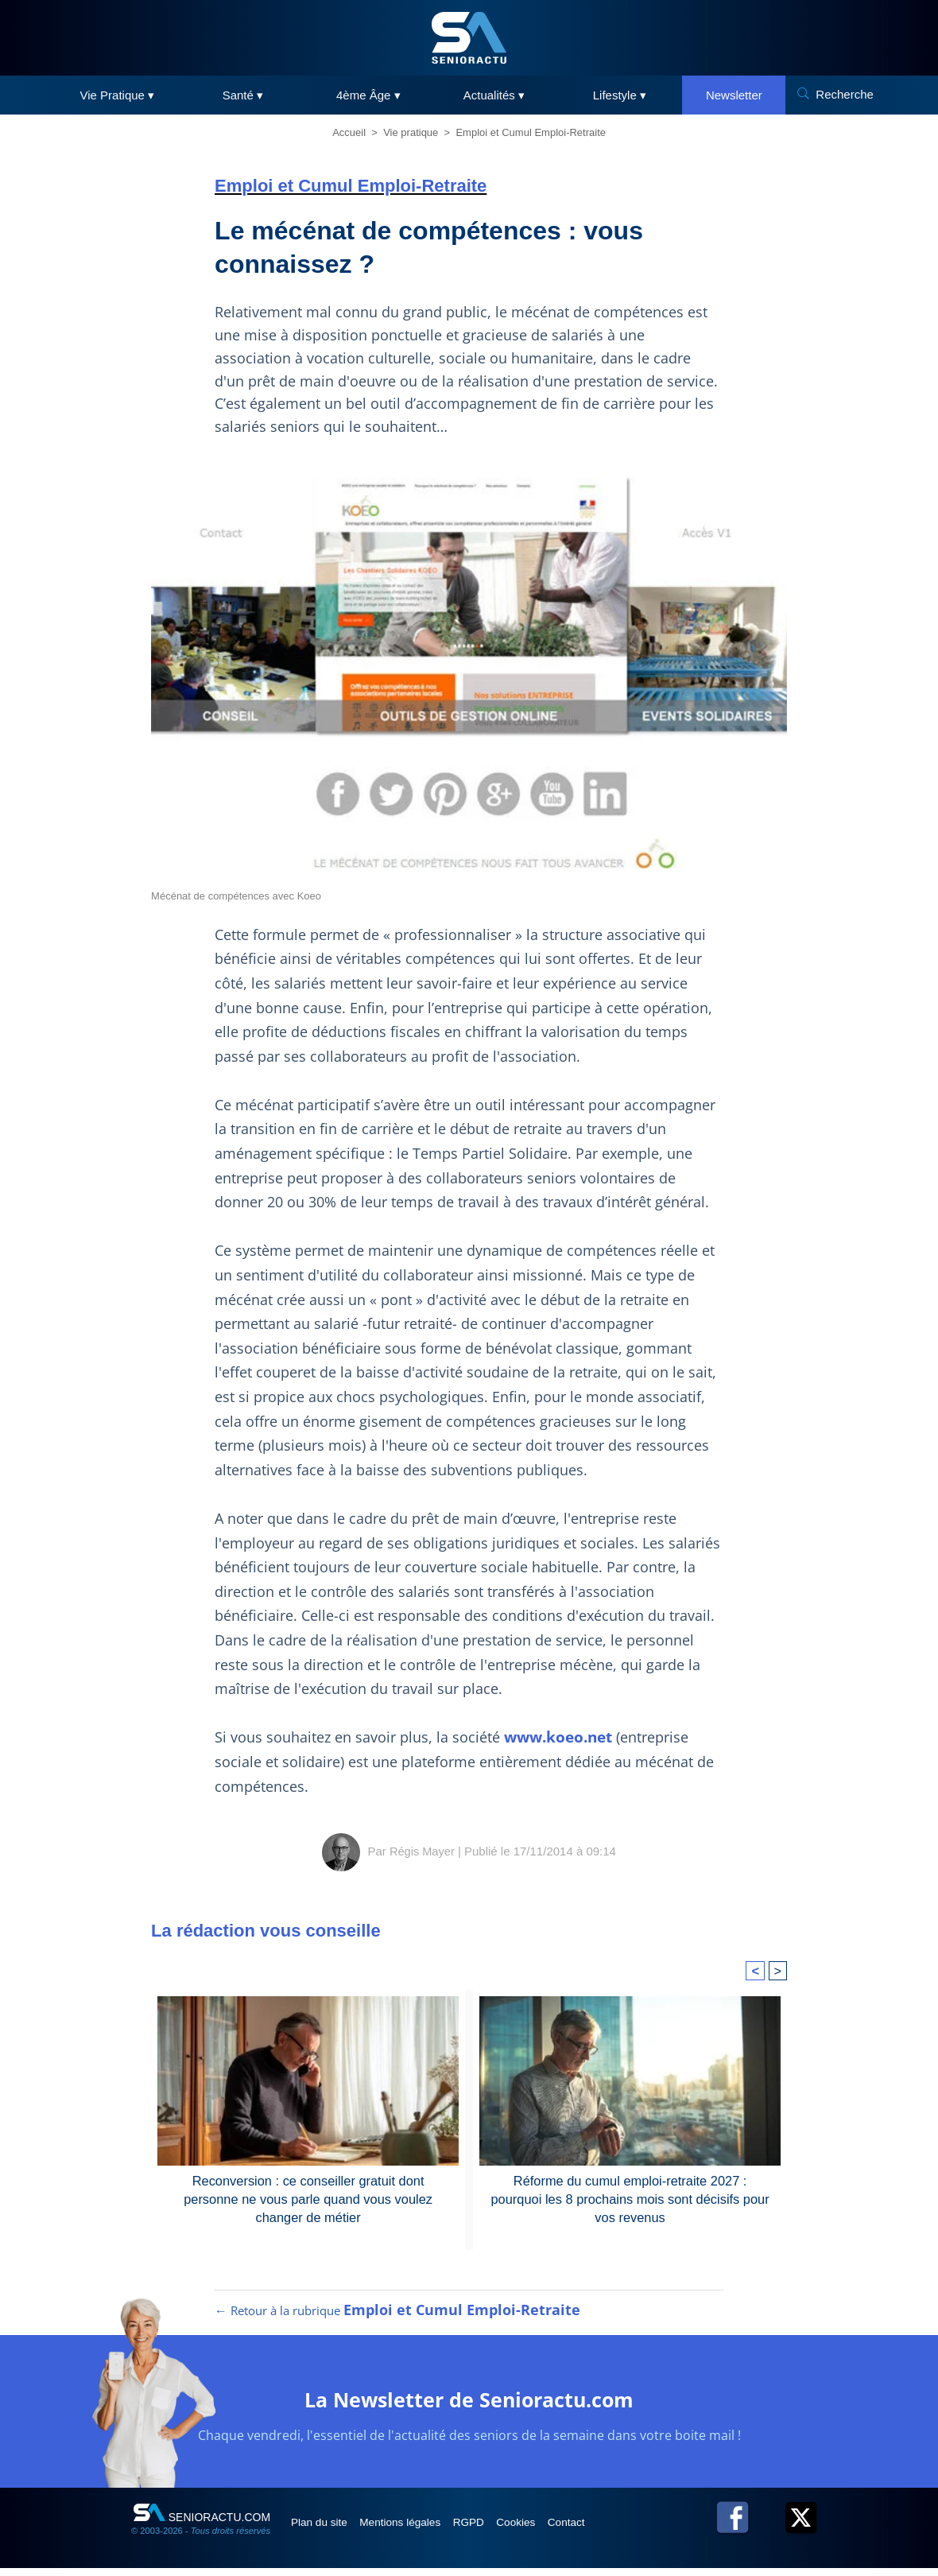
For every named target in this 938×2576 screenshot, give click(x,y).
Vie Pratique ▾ (117, 95)
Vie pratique (410, 132)
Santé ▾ (243, 95)
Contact (603, 2530)
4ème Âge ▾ (368, 95)
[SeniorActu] (469, 38)
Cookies (546, 2530)
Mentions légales (414, 2530)
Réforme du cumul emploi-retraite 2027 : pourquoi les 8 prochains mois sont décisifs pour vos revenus (630, 2198)
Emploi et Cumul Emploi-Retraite (530, 132)
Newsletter (734, 95)
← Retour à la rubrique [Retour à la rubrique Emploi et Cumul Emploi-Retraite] (397, 2318)
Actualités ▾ (494, 95)
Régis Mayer (422, 1851)
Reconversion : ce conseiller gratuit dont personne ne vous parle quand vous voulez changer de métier (308, 2198)
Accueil (349, 132)
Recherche (845, 94)
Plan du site (324, 2530)
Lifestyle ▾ (619, 95)
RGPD (491, 2530)
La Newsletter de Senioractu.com (469, 2406)
